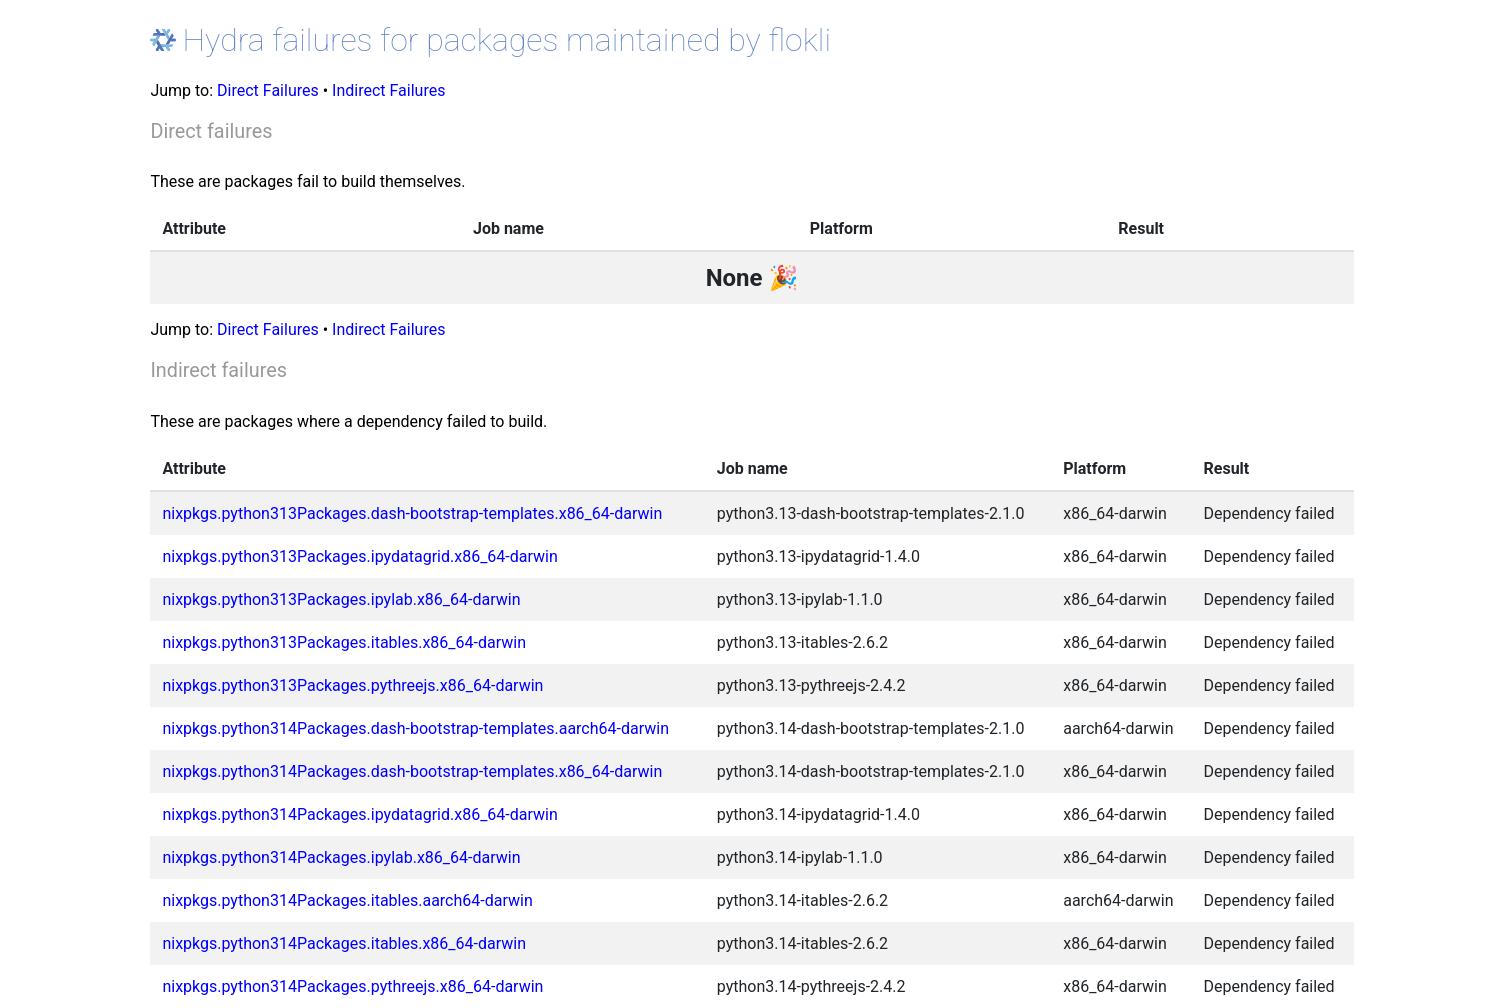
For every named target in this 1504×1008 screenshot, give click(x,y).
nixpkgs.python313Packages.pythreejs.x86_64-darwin (352, 685)
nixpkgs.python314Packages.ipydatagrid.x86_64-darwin (359, 814)
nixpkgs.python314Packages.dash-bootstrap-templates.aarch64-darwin (415, 728)
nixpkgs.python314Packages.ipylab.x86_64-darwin (341, 857)
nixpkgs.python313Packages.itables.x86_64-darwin (344, 642)
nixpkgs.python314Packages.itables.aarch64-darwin (347, 900)
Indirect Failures (388, 90)
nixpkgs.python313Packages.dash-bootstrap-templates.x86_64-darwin (412, 513)
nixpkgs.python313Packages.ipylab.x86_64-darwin (341, 599)
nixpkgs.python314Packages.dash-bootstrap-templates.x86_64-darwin (412, 771)
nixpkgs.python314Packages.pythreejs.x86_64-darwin (352, 986)
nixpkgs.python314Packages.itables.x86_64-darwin (344, 943)
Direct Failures (268, 90)
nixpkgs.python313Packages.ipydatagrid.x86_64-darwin (359, 556)
